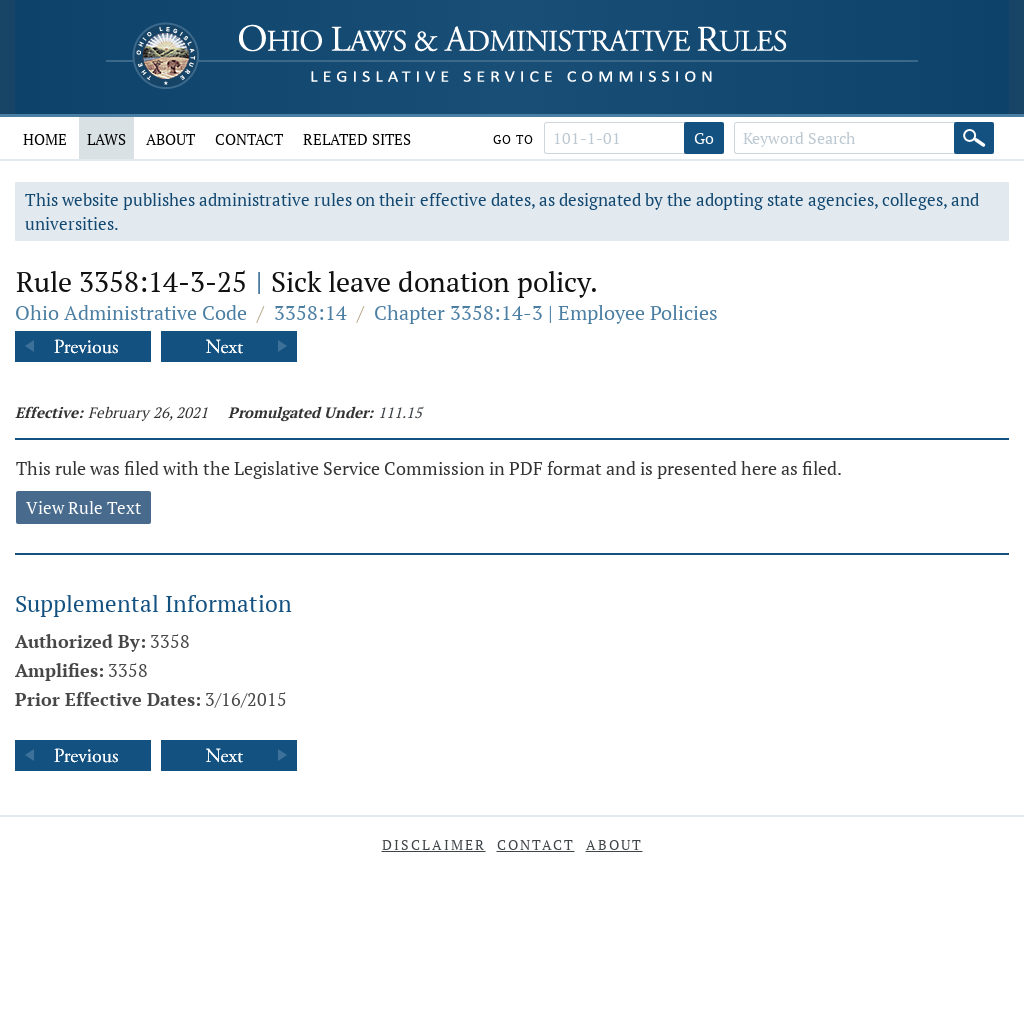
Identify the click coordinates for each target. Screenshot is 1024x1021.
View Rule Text (83, 507)
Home (45, 139)
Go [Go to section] (704, 138)
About (170, 139)
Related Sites (357, 139)
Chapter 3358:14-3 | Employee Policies (546, 312)
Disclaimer (434, 844)
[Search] (974, 138)
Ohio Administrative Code (131, 312)
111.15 (400, 412)
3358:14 (310, 312)
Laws (106, 139)
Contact (249, 139)
